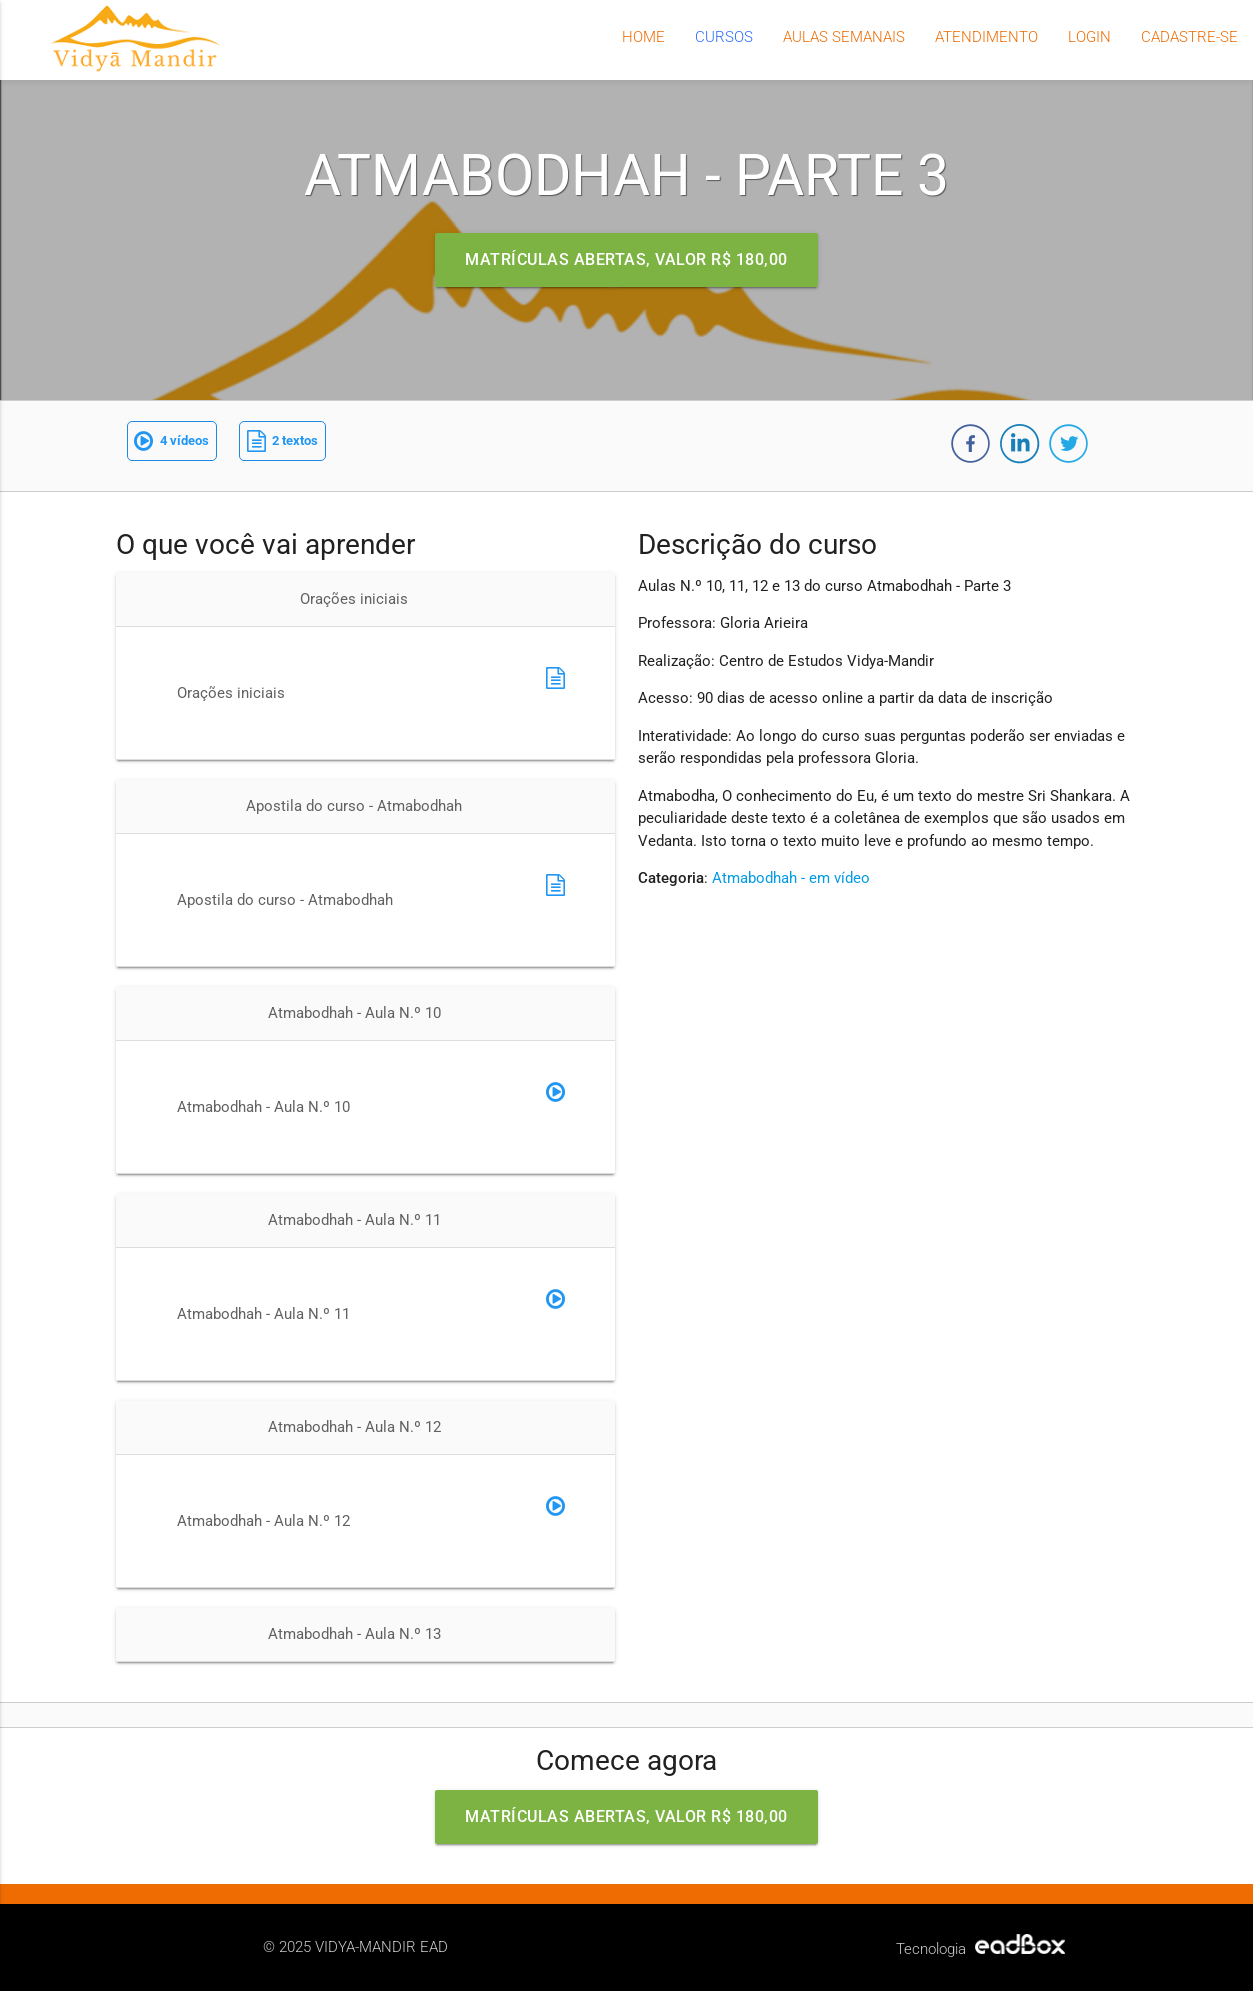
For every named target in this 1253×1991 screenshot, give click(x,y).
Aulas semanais (844, 37)
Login (1089, 37)
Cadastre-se (1189, 37)
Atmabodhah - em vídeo (791, 878)
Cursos (724, 37)
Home (643, 37)
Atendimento (986, 37)
